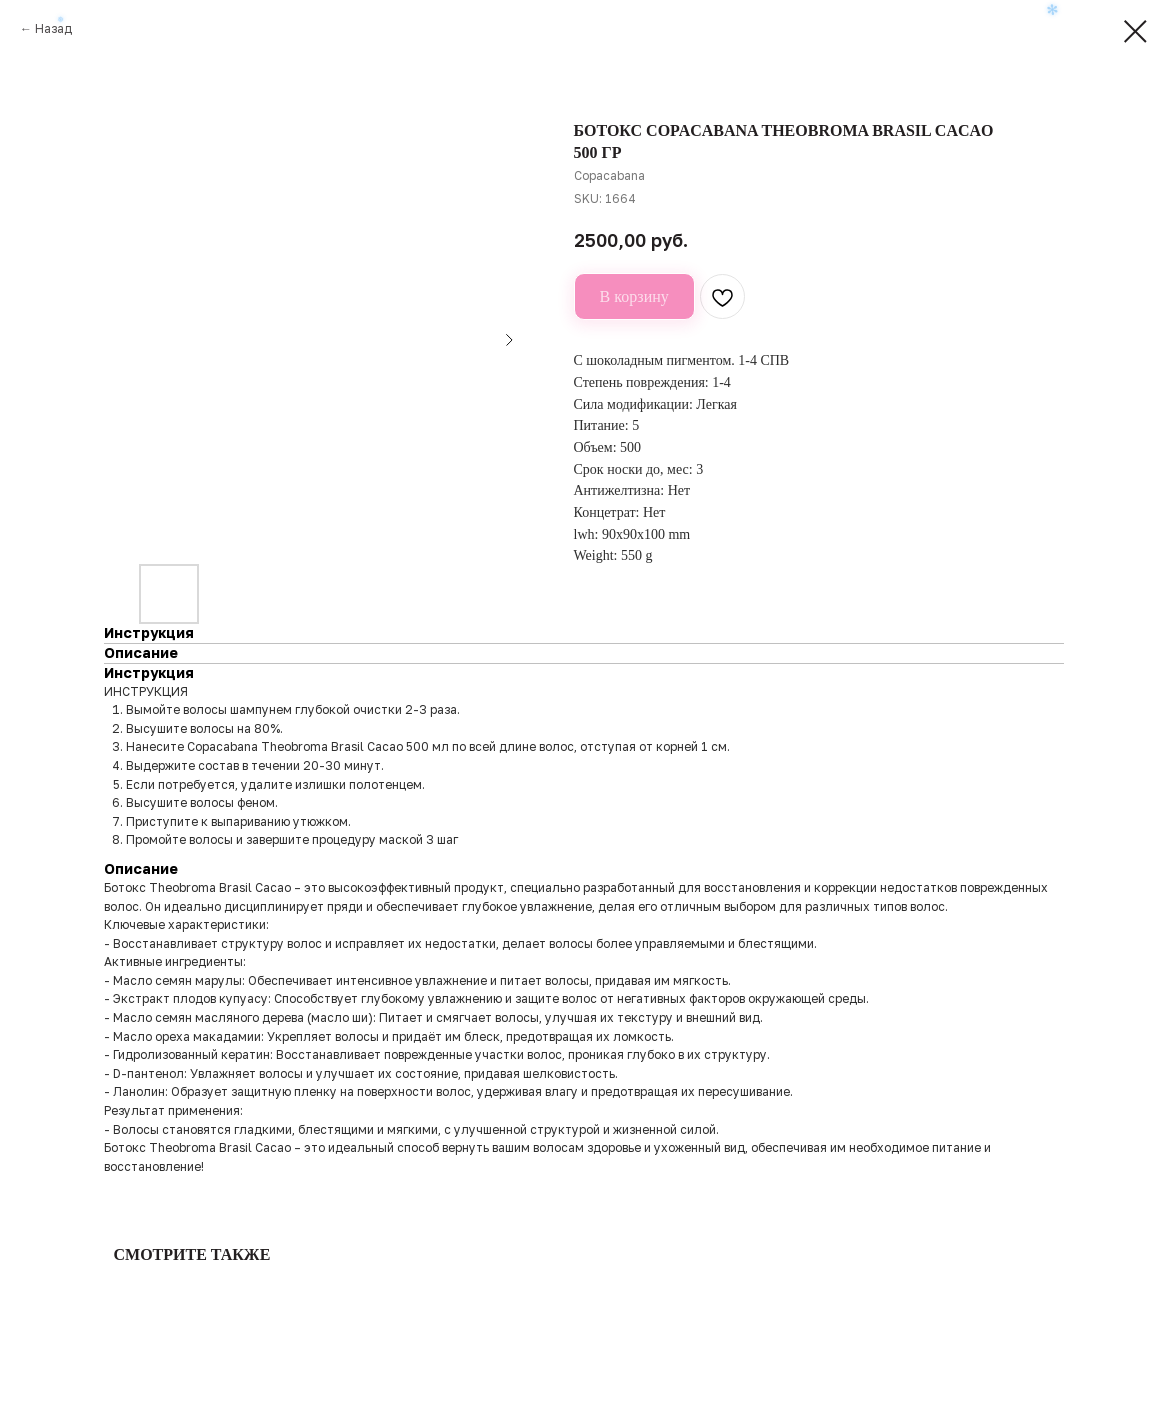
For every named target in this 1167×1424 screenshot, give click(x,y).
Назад (53, 28)
